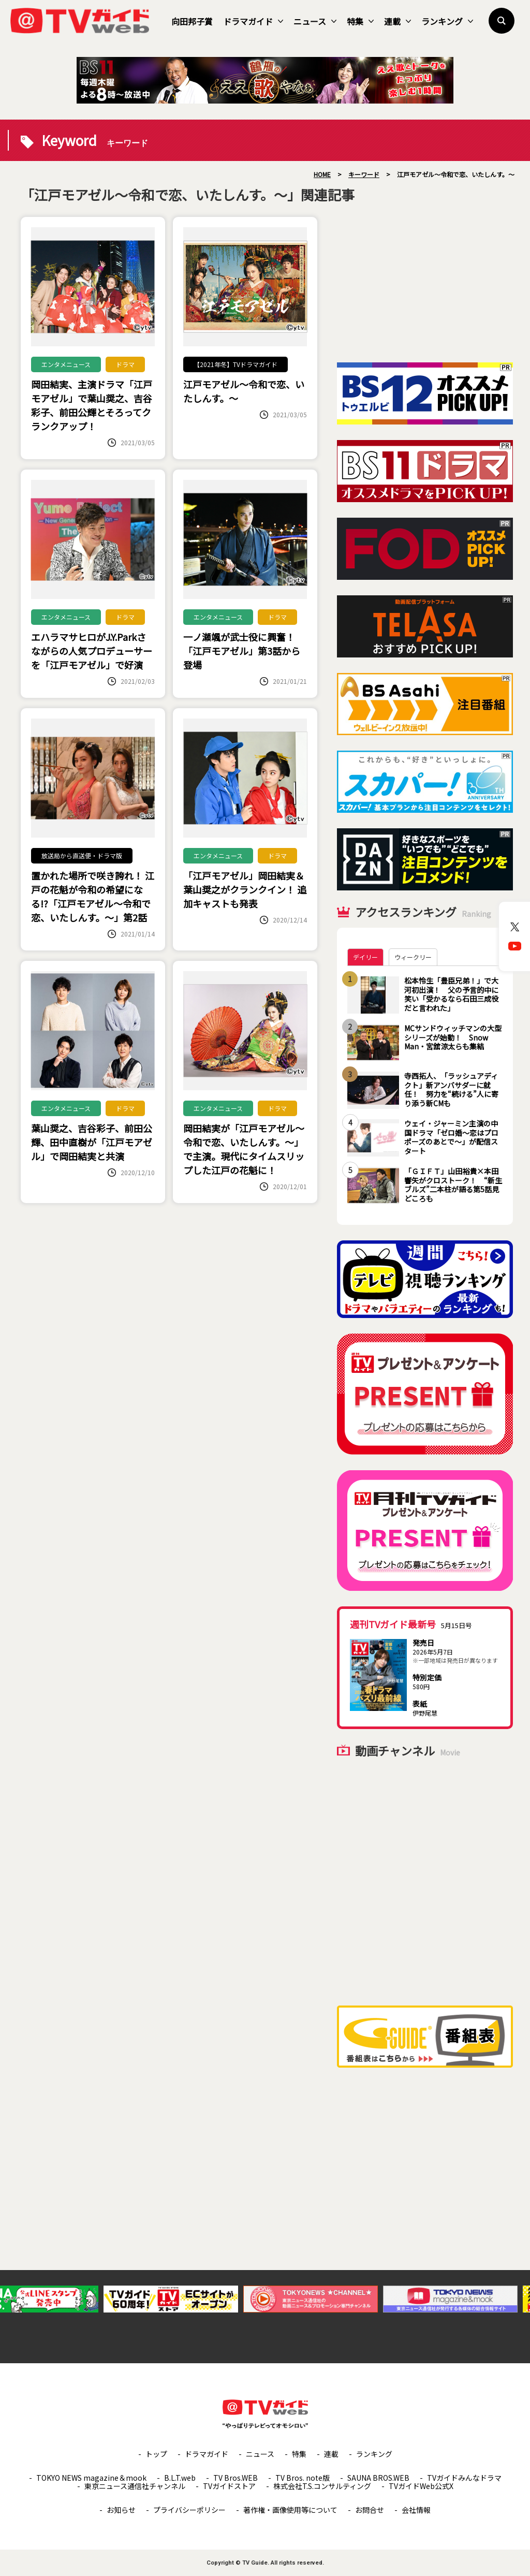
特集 (360, 21)
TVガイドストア (229, 2486)
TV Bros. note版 (302, 2477)
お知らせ (121, 2509)
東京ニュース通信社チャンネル (134, 2486)
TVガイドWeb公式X (421, 2486)
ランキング (447, 21)
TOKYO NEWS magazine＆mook (91, 2477)
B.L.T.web (180, 2477)
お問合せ (369, 2509)
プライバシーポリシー (189, 2509)
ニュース (314, 21)
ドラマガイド (253, 21)
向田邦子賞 (192, 21)
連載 (397, 21)
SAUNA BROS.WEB (378, 2477)
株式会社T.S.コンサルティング (322, 2486)
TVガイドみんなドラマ (464, 2477)
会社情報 (416, 2509)
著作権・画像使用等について (290, 2509)
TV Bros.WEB (235, 2477)
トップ (156, 2453)
